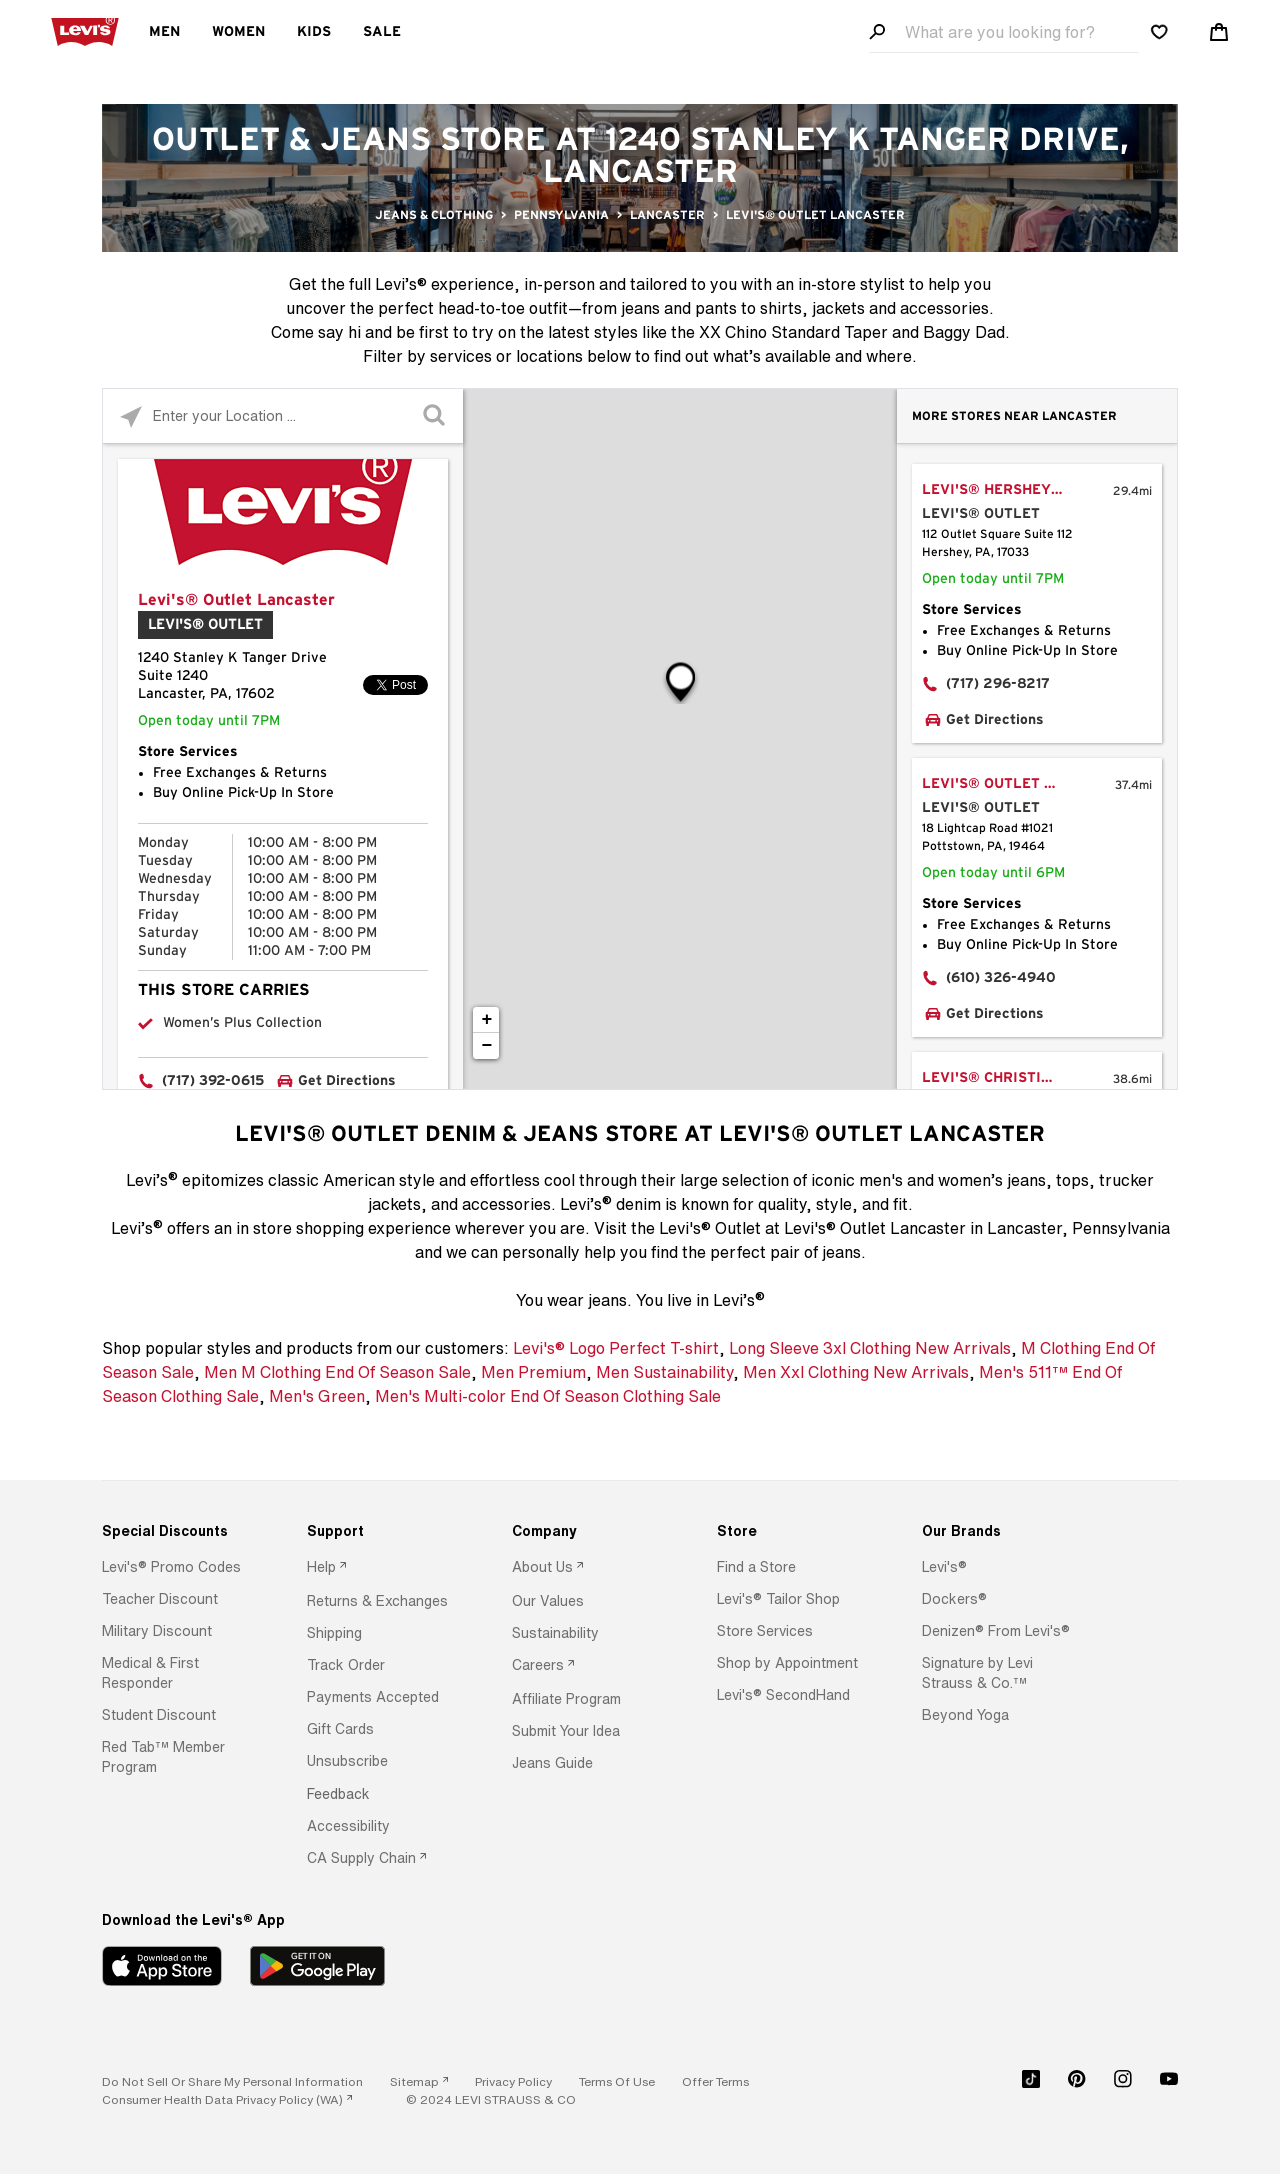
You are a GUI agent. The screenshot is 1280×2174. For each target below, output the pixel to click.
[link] (419, 2081)
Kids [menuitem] (314, 32)
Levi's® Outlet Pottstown (1012, 784)
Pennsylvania (561, 215)
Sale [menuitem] (382, 32)
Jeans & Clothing (434, 215)
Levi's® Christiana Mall (1012, 1078)
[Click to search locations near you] (130, 416)
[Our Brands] (999, 1531)
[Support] (384, 1531)
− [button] (487, 1046)
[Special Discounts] (179, 1531)
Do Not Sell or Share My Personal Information (232, 2081)
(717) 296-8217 (998, 684)
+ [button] (487, 1020)
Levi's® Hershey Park (1008, 490)
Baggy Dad (964, 332)
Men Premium (533, 1372)
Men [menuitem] (164, 32)
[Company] (589, 1531)
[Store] (794, 1531)
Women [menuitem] (238, 32)
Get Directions (347, 1081)
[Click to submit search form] (435, 416)
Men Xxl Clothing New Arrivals (856, 1372)
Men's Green (317, 1396)
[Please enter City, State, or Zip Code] (283, 415)
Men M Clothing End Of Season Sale (337, 1372)
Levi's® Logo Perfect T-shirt (616, 1348)
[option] (179, 1567)
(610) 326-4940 (1001, 978)
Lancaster (667, 215)
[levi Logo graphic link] (85, 30)
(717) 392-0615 (213, 1081)
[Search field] (1004, 32)
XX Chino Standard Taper (793, 332)
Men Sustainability (664, 1372)
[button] (171, 1567)
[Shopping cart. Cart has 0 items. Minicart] (1219, 32)
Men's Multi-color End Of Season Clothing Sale (548, 1396)
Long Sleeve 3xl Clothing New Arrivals (870, 1348)
